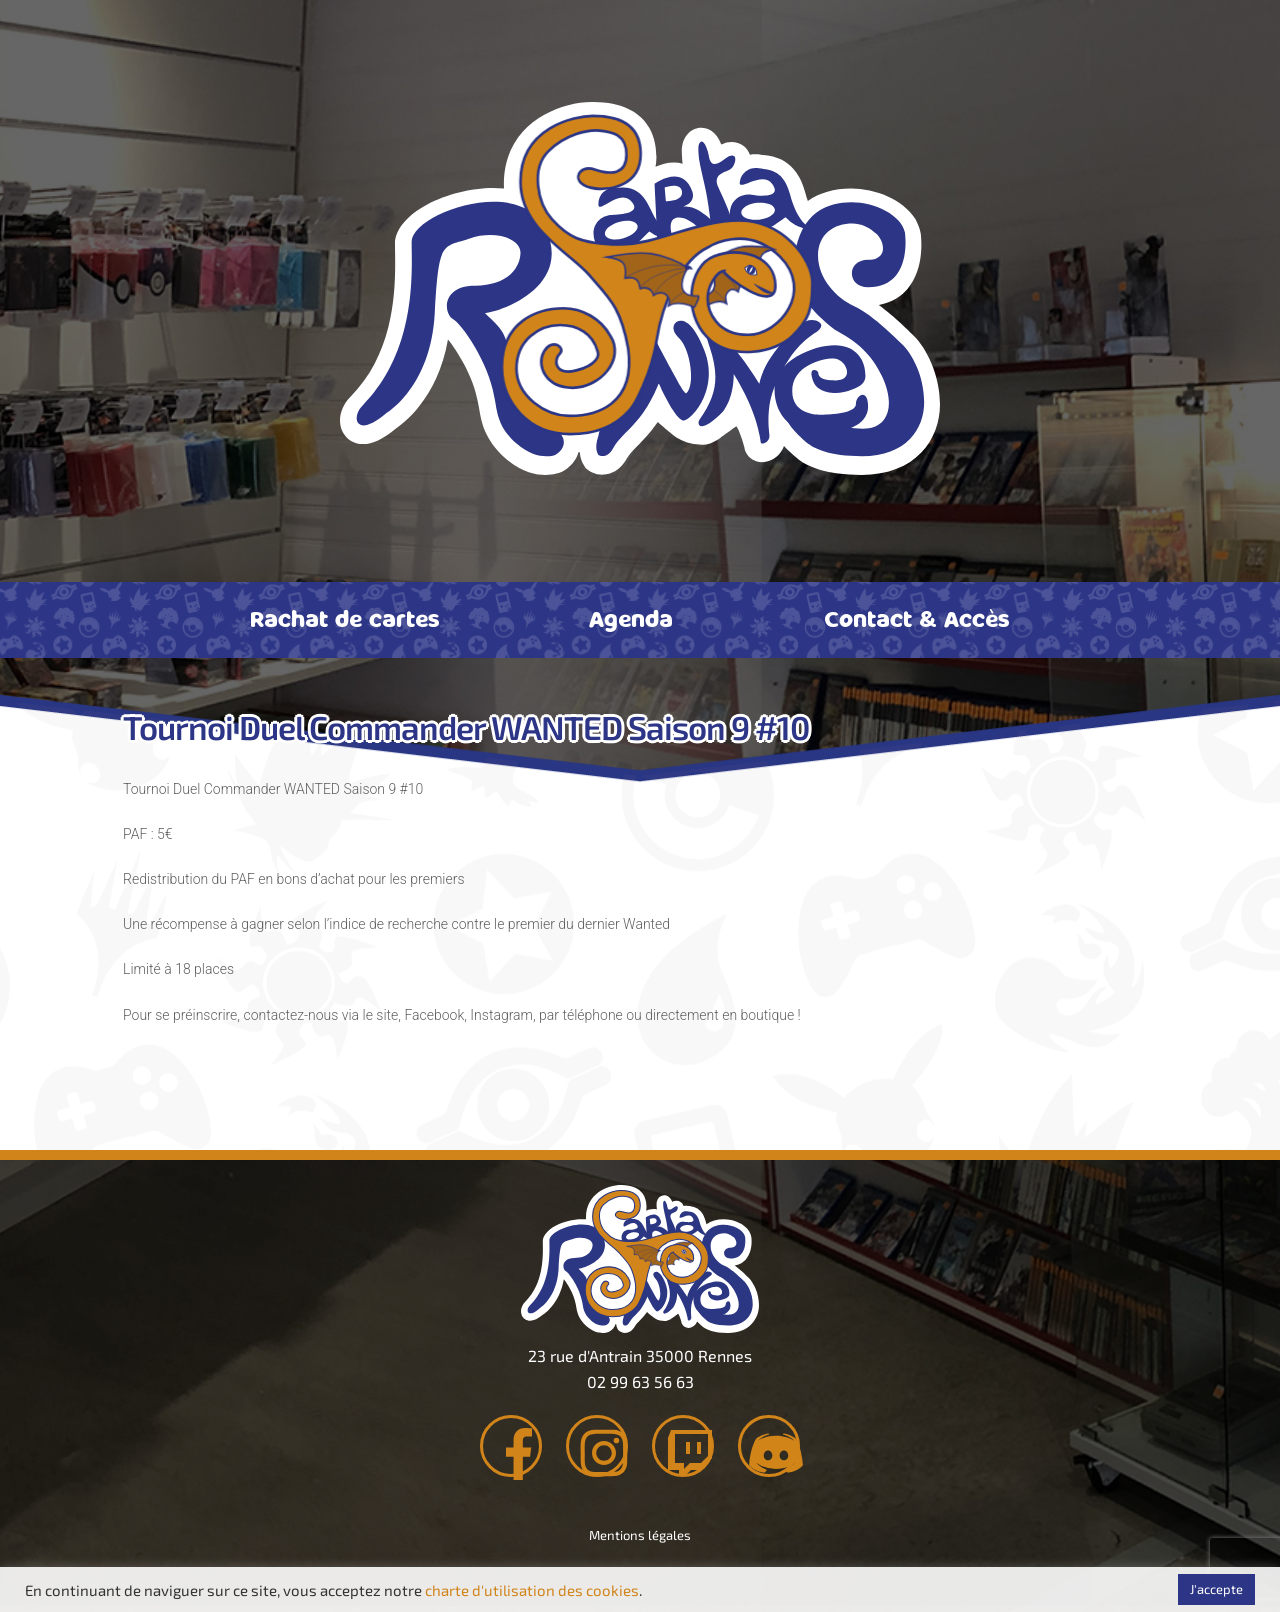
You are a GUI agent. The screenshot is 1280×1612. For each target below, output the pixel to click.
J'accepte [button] (1216, 1589)
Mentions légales (640, 1541)
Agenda (631, 618)
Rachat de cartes (345, 618)
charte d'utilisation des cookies (532, 1590)
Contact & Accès (917, 618)
